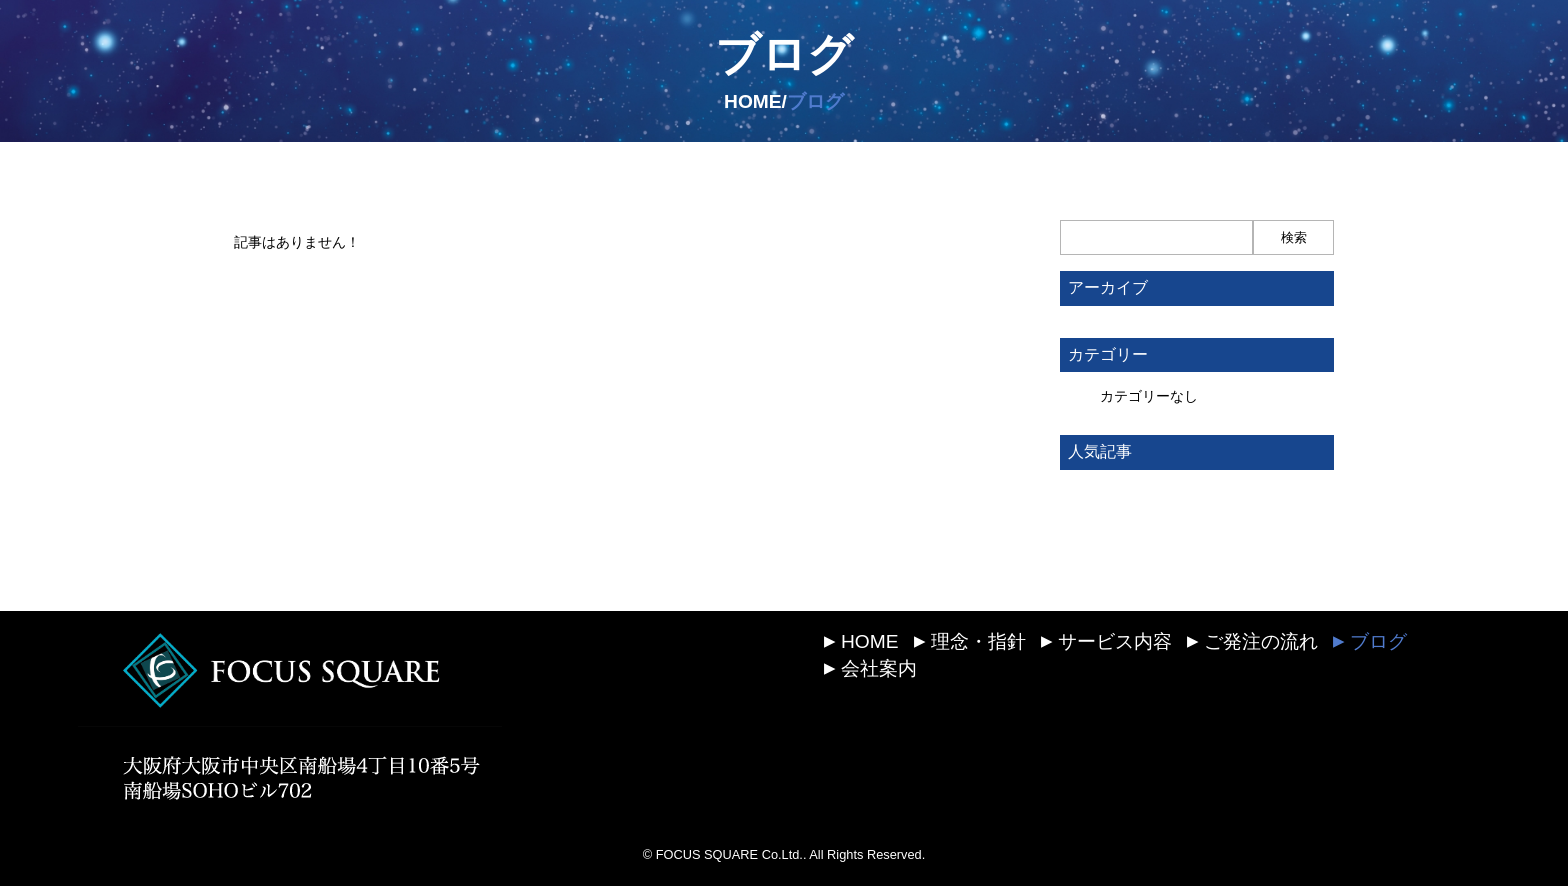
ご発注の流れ (1252, 641)
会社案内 (870, 668)
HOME (861, 641)
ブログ (784, 54)
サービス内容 (1106, 641)
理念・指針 (970, 641)
